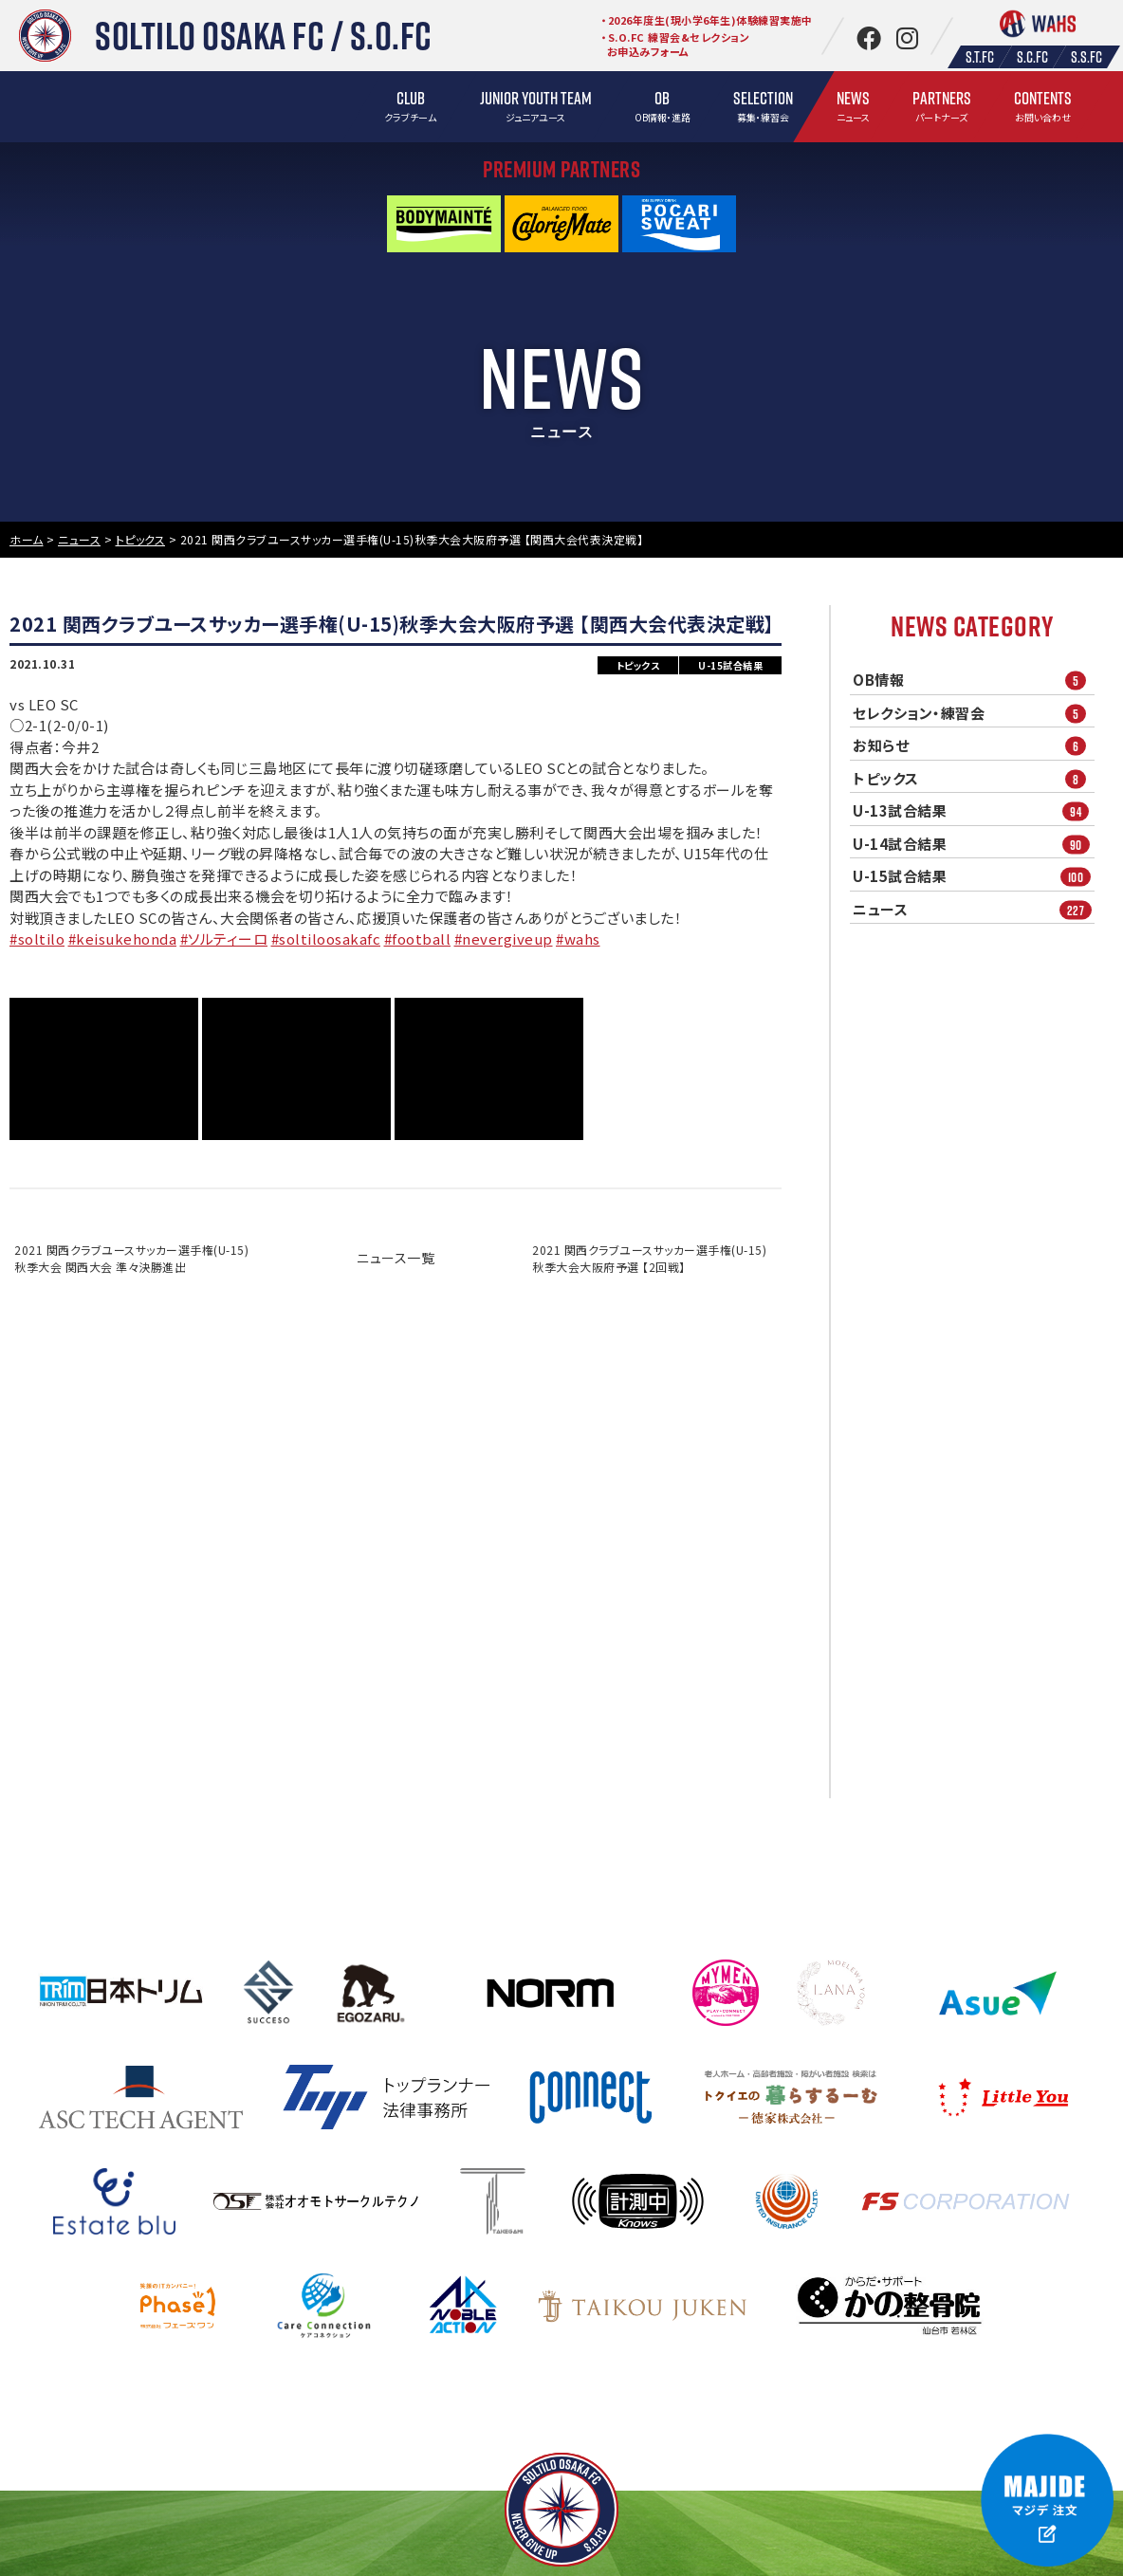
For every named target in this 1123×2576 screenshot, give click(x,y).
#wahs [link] (578, 938)
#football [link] (417, 938)
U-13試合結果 (974, 811)
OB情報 (974, 680)
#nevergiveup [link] (503, 938)
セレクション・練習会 (974, 713)
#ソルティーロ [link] (224, 938)
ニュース (974, 909)
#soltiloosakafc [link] (326, 938)
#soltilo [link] (36, 938)
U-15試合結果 (974, 877)
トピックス (974, 778)
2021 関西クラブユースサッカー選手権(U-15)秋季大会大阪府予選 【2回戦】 (649, 1258)
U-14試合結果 (974, 844)
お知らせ (974, 746)
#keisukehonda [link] (122, 938)
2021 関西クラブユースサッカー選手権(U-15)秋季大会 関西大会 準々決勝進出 (131, 1258)
